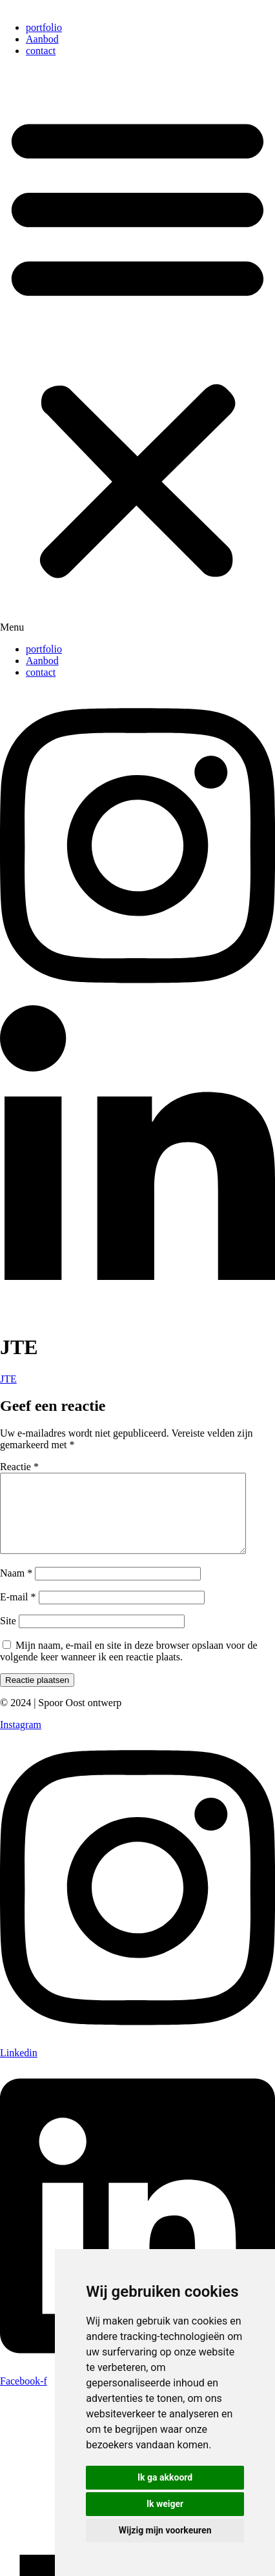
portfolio (44, 27)
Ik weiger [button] (165, 2504)
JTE (8, 1378)
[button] (137, 350)
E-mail (18, 1612)
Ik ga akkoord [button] (165, 2477)
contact (41, 50)
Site (8, 1636)
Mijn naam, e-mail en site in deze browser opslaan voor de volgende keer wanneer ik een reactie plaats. (129, 1666)
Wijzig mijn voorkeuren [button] (165, 2530)
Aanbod (42, 39)
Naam (16, 1588)
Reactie (19, 1466)
